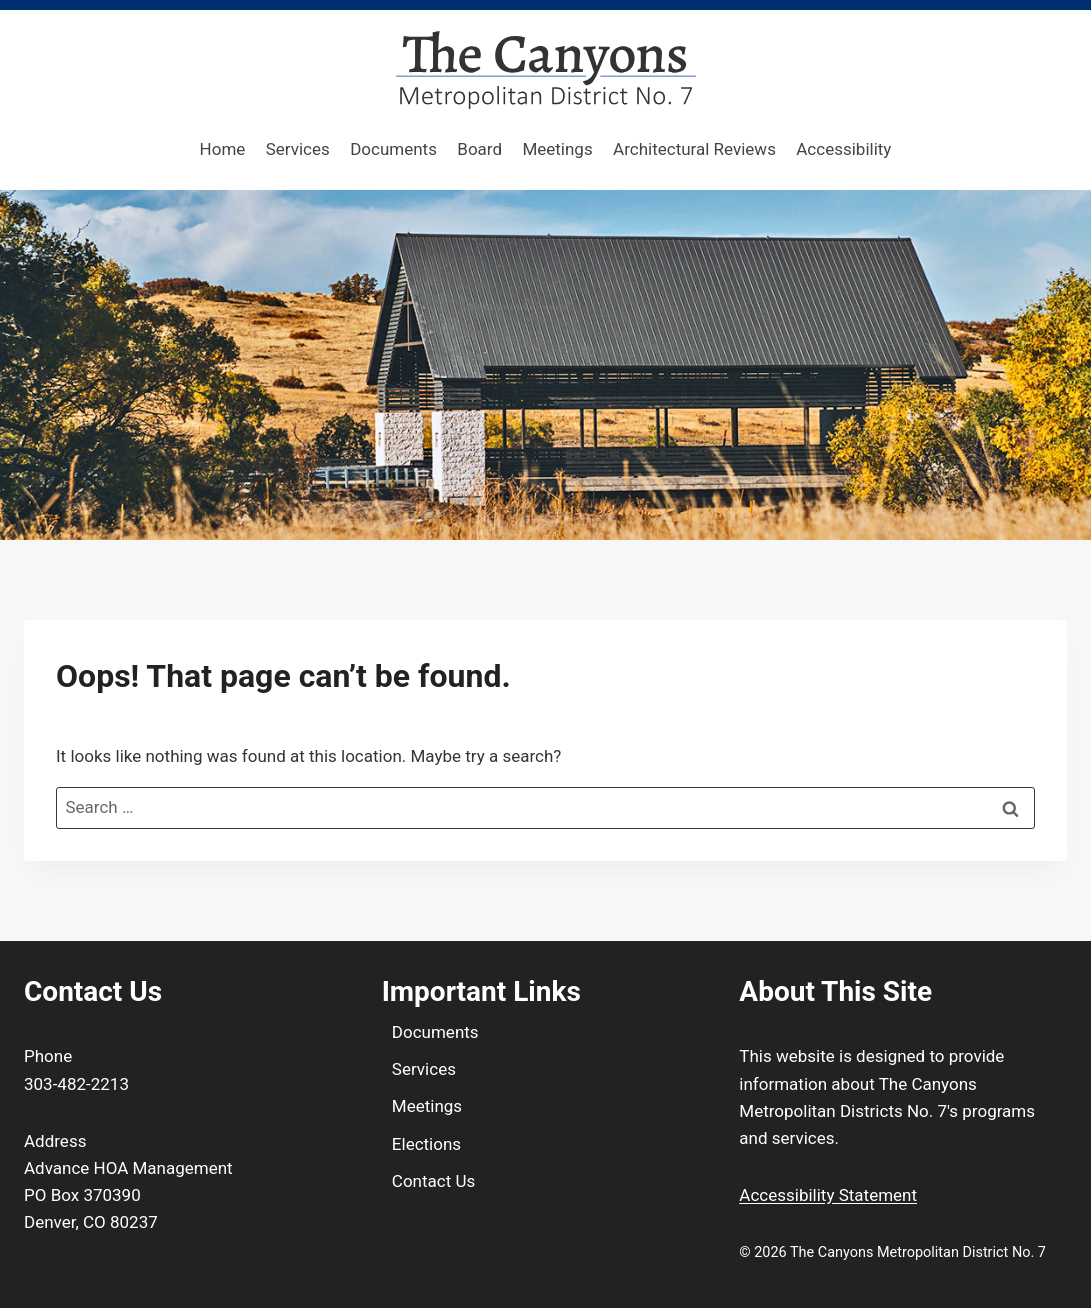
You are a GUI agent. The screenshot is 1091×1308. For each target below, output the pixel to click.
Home (223, 149)
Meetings (557, 149)
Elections (426, 1144)
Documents (393, 149)
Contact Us (433, 1181)
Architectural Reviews (694, 149)
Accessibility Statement (828, 1195)
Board (479, 149)
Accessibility (843, 149)
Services (298, 149)
